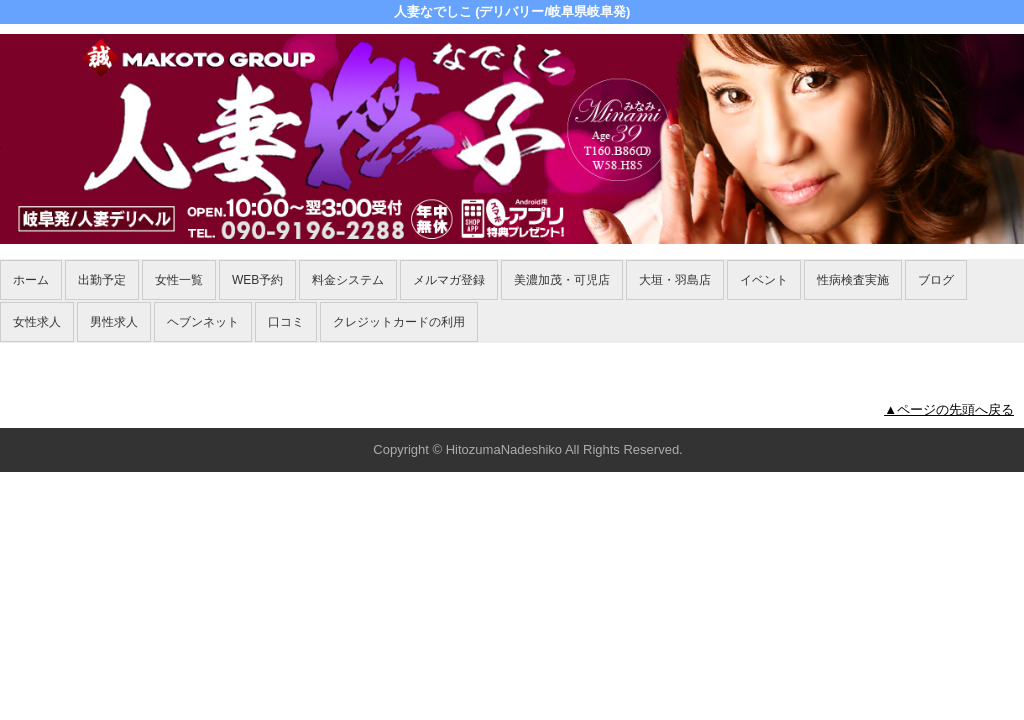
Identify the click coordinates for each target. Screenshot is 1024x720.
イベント (764, 280)
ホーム (31, 280)
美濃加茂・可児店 (562, 280)
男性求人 (114, 322)
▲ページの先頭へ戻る (949, 409)
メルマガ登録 (449, 280)
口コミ (286, 322)
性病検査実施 (853, 280)
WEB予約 (257, 280)
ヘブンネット (203, 322)
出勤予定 (102, 280)
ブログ (936, 280)
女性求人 (37, 322)
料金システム (348, 280)
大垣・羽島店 (675, 280)
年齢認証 (31, 353)
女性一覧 (179, 280)
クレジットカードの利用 (399, 322)
